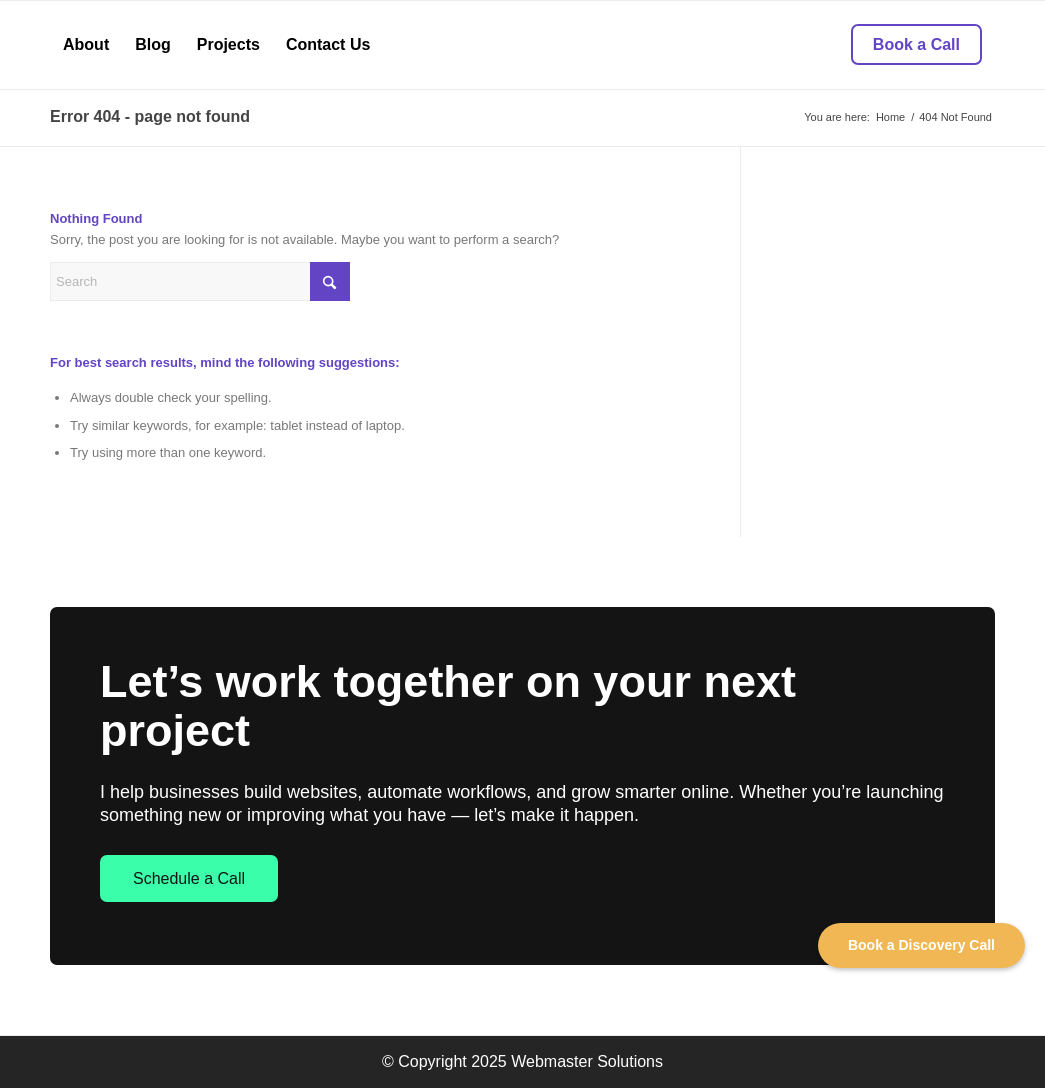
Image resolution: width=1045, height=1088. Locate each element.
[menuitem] (86, 45)
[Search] (200, 281)
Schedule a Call (189, 878)
